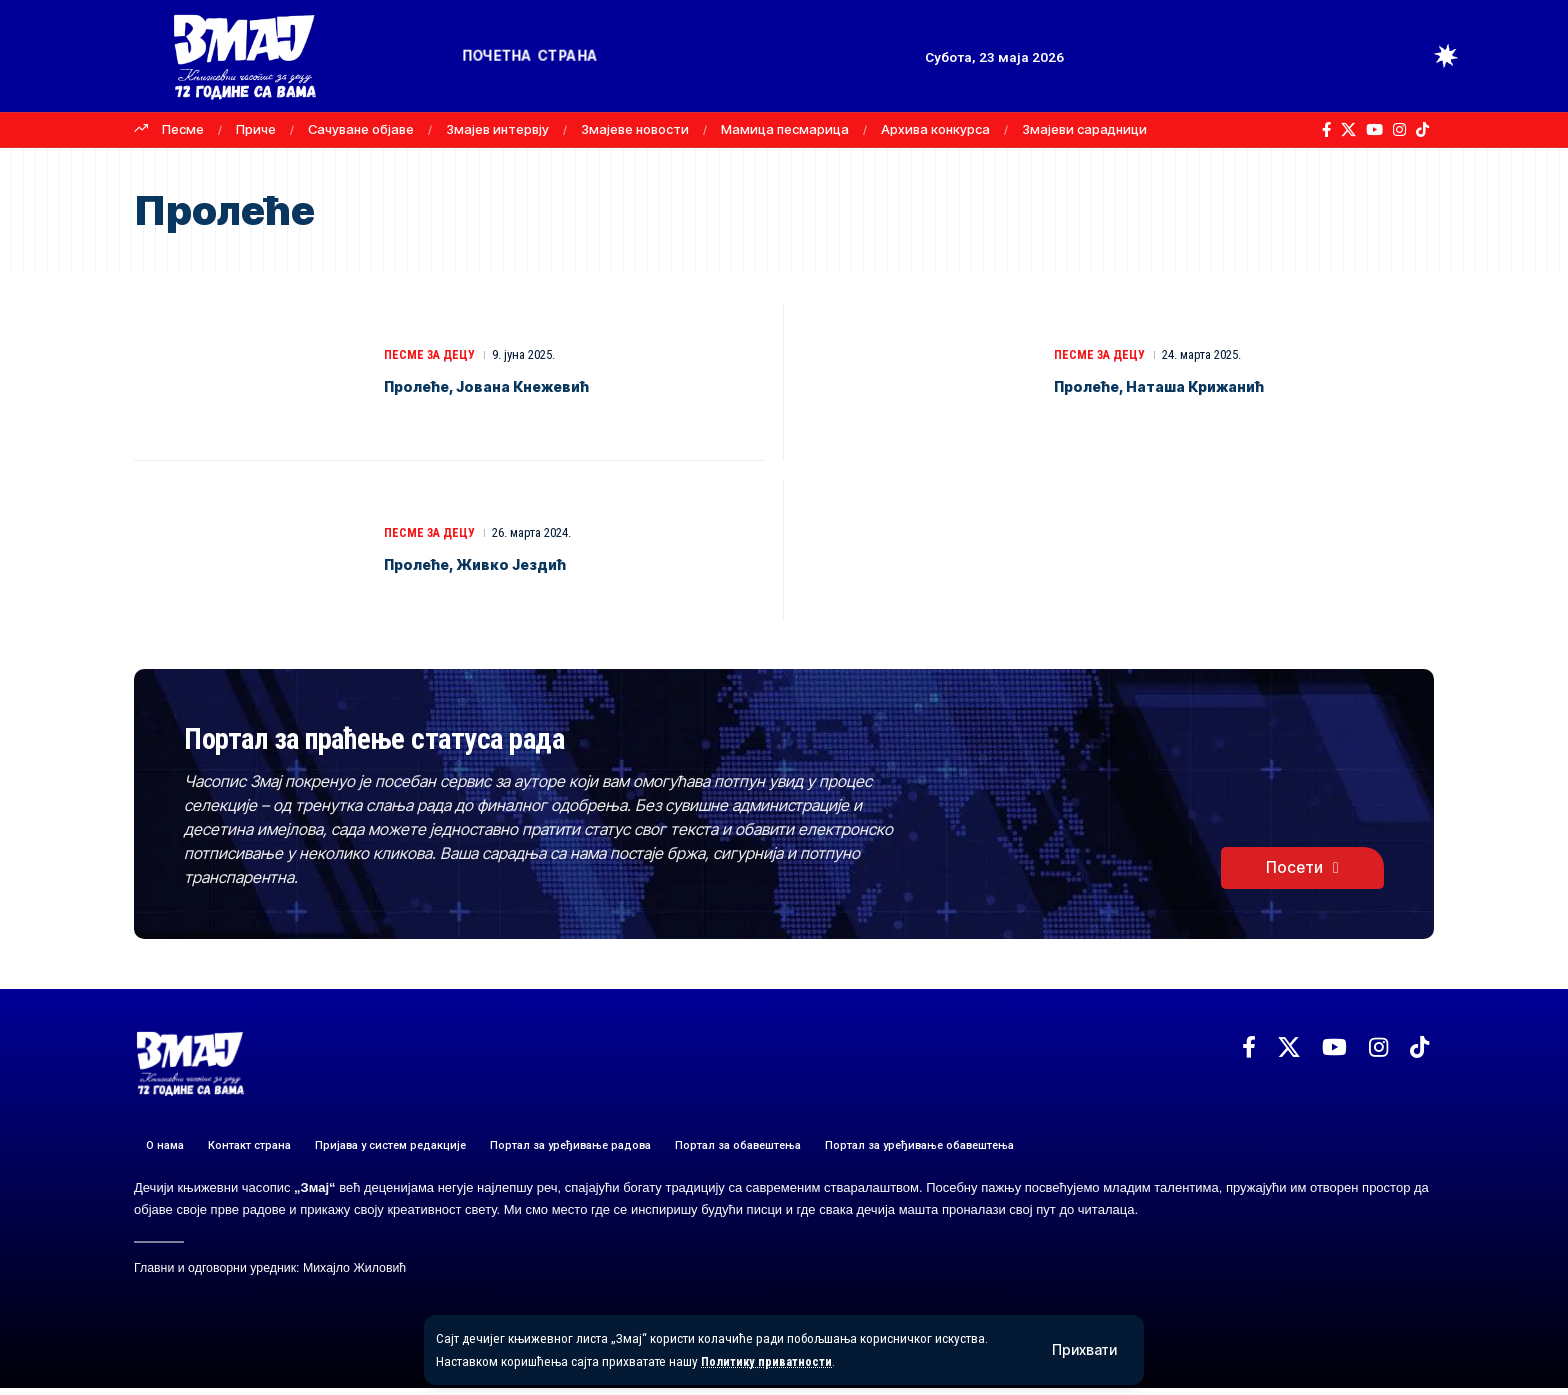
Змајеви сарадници (1084, 129)
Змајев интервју (497, 129)
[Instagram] (1399, 130)
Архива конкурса (935, 129)
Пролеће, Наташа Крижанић (1198, 385)
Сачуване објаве (361, 129)
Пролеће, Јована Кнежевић (526, 385)
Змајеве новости (635, 129)
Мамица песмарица (785, 129)
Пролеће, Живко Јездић (510, 563)
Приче (256, 129)
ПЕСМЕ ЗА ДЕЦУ (432, 354)
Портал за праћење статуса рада (462, 739)
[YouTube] (1374, 130)
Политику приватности (770, 1361)
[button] (1084, 1350)
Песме (183, 129)
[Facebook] (1326, 130)
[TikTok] (1422, 130)
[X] (1348, 130)
